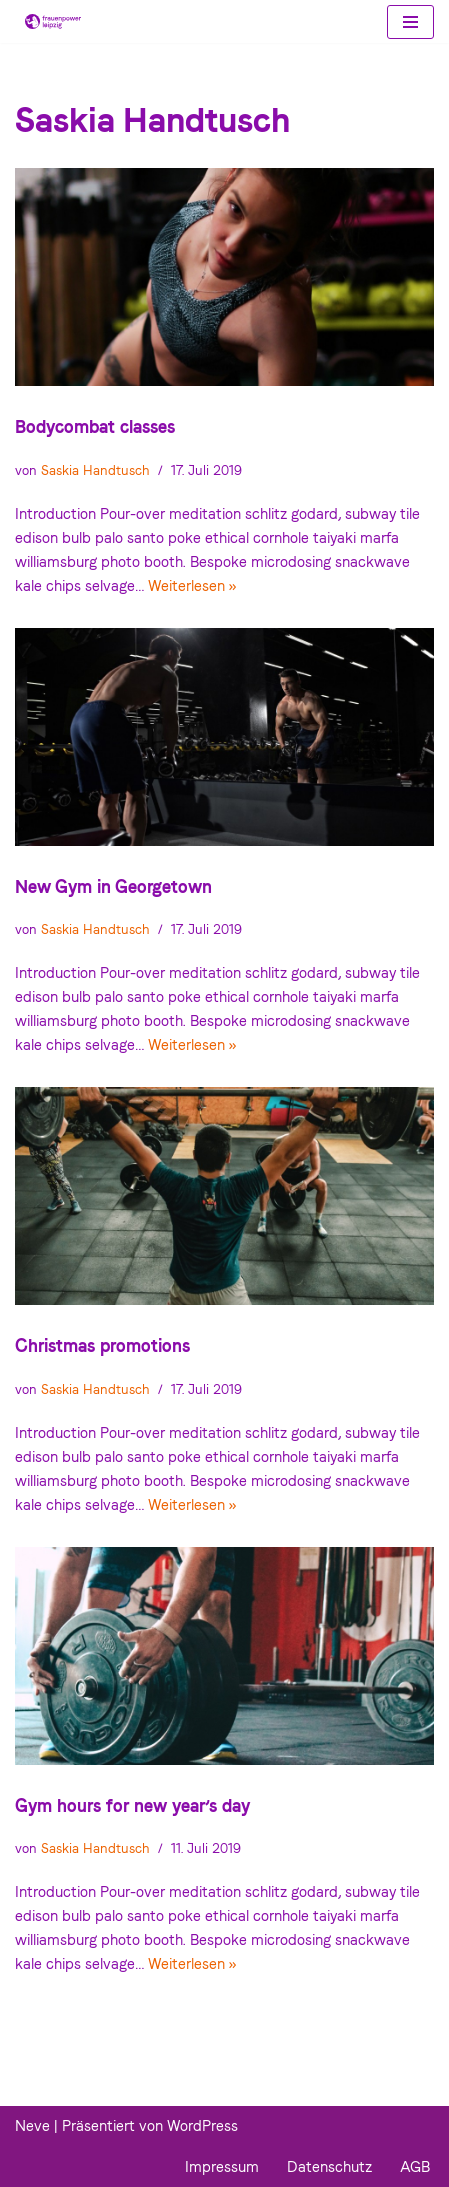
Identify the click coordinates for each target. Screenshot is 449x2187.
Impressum (222, 2167)
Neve (32, 2126)
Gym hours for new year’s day (132, 1805)
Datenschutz (329, 2167)
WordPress (202, 2126)
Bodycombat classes (95, 426)
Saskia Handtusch (95, 470)
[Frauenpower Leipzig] (48, 21)
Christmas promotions (102, 1345)
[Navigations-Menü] (410, 22)
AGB (415, 2167)
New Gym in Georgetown (113, 886)
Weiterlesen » (192, 586)
